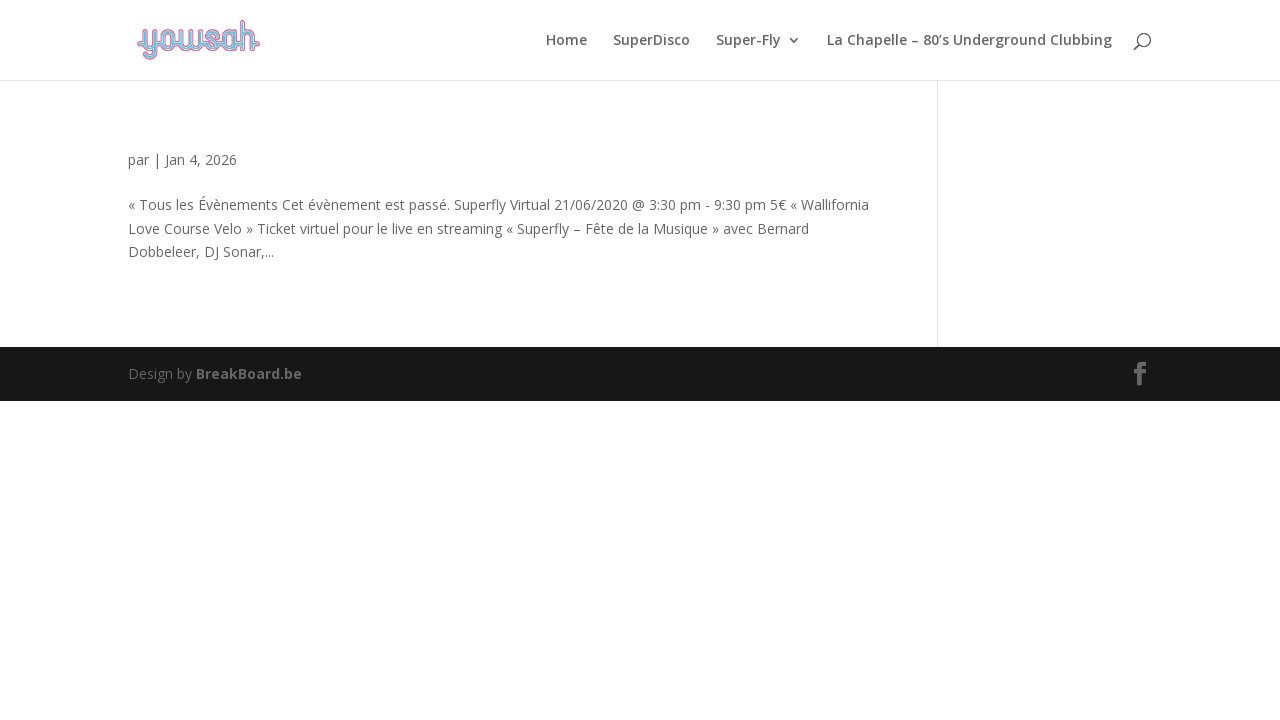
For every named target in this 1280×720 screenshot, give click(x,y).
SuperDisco (651, 41)
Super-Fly (748, 41)
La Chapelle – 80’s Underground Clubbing (969, 41)
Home (566, 41)
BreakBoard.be (249, 373)
